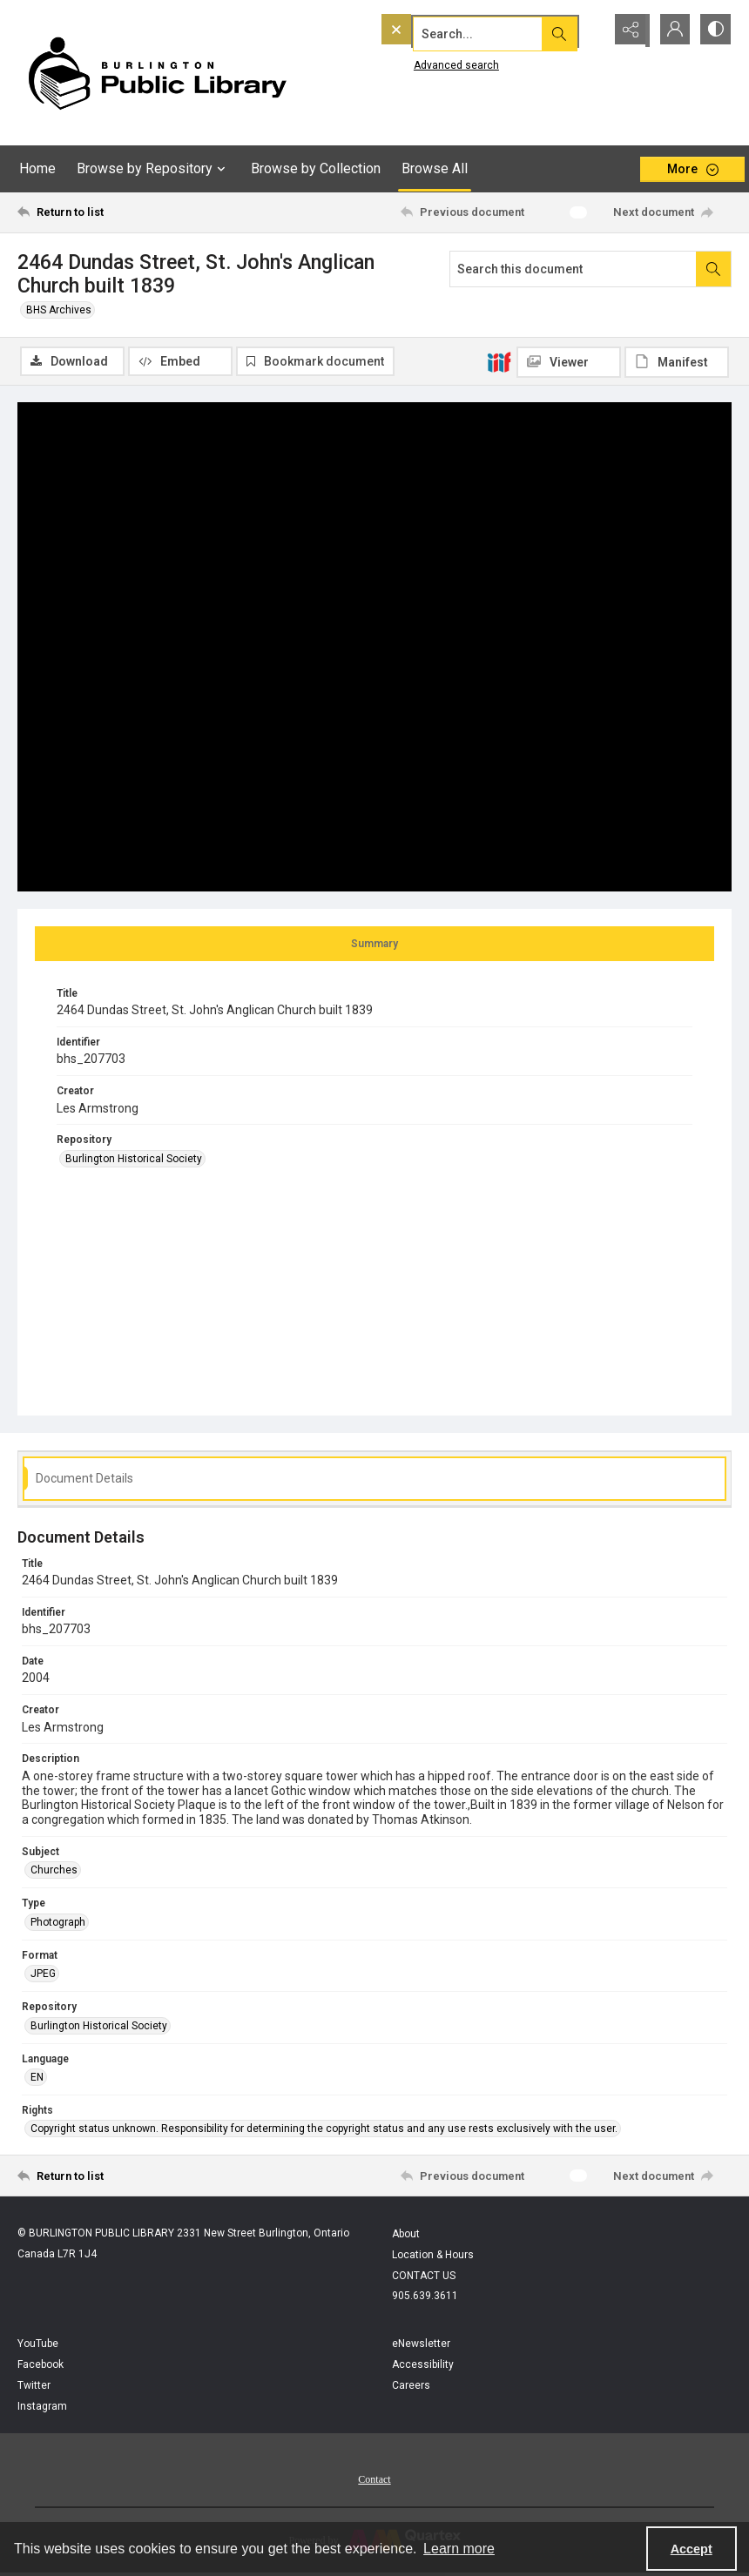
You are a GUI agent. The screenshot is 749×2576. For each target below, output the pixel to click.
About (406, 2236)
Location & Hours (433, 2256)
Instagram (42, 2408)
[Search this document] (573, 269)
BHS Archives (58, 310)
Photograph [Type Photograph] (57, 1923)
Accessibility (423, 2366)
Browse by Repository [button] (153, 168)
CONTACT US (423, 2277)
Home (37, 168)
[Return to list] (112, 212)
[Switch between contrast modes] (714, 30)
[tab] (374, 944)
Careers (411, 2387)
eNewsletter (421, 2345)
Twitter (34, 2387)
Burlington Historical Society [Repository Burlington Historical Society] (133, 1159)
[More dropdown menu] (692, 169)
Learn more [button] (459, 2548)
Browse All (434, 168)
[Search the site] (455, 30)
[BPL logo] (156, 72)
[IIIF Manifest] (676, 362)
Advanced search (420, 62)
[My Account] (670, 30)
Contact (374, 2481)
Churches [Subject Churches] (54, 1872)
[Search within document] (713, 269)
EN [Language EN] (37, 2078)
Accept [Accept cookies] (691, 2549)
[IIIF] (499, 361)
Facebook (40, 2366)
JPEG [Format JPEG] (43, 1975)
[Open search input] (583, 30)
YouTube (37, 2345)
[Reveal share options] (627, 30)
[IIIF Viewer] (568, 362)
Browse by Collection (316, 168)
